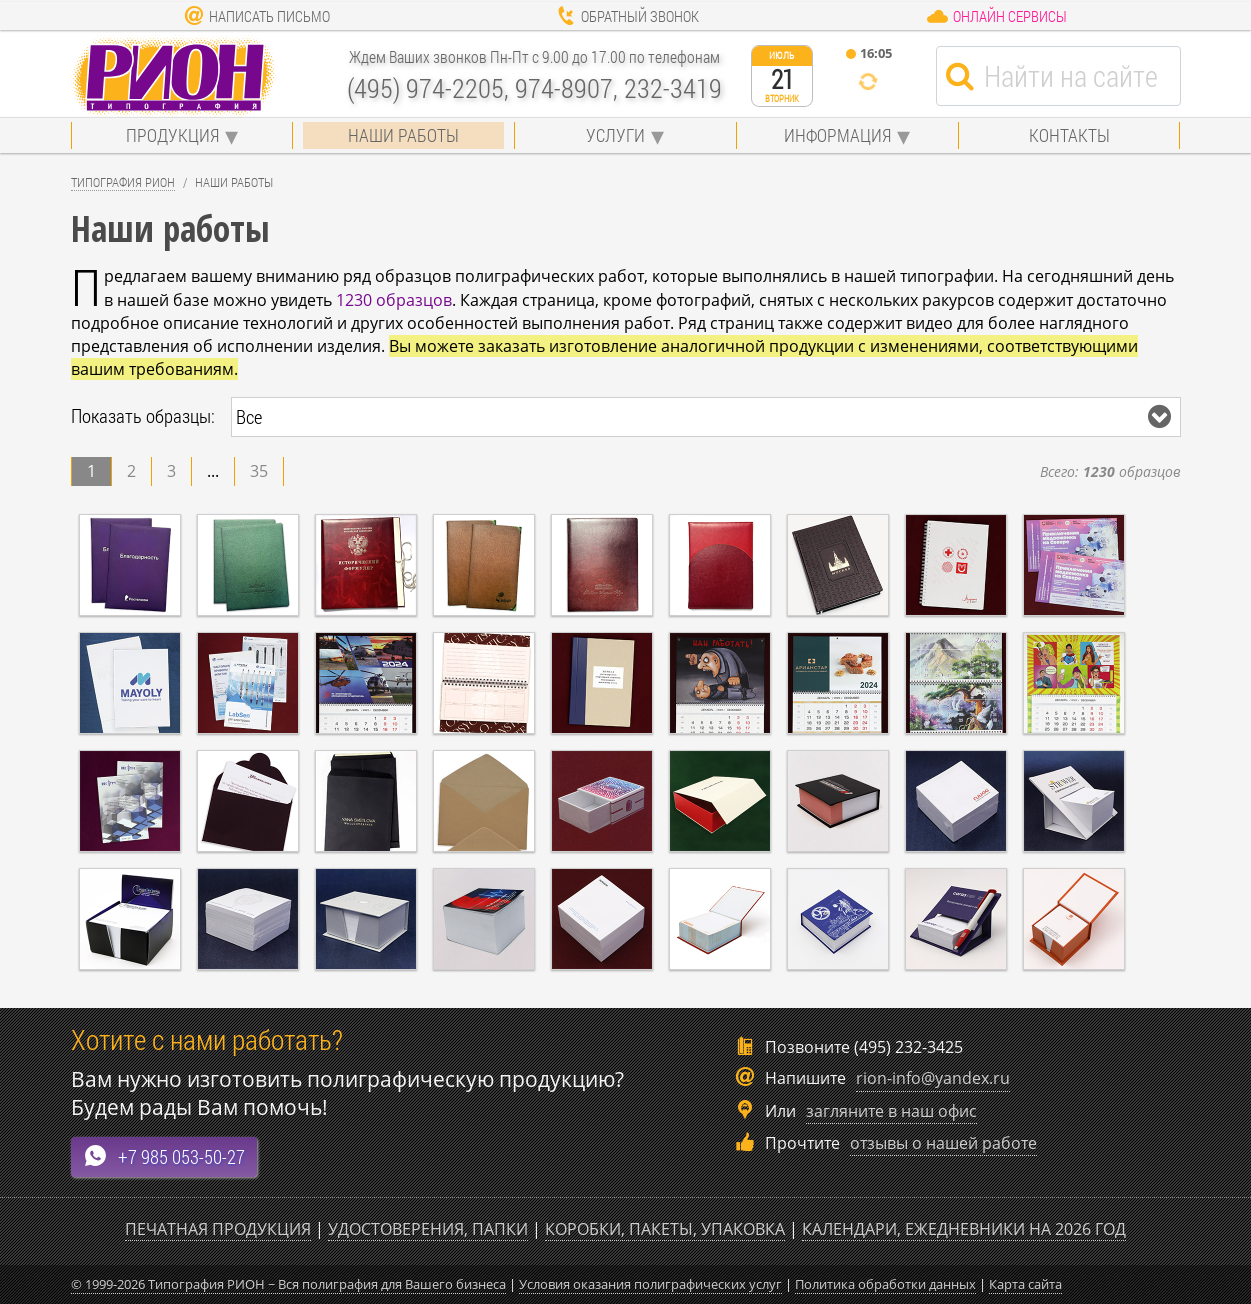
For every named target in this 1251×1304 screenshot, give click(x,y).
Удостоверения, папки (428, 1229)
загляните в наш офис (891, 1111)
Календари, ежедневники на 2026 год (964, 1229)
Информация (837, 135)
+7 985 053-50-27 (164, 1156)
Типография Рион (123, 182)
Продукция (172, 135)
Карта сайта (1025, 1284)
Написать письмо (257, 16)
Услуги (615, 135)
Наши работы (403, 135)
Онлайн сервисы (996, 16)
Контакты (1069, 135)
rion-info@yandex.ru (933, 1078)
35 (259, 471)
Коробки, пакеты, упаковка (665, 1229)
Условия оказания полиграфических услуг (650, 1284)
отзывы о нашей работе (943, 1143)
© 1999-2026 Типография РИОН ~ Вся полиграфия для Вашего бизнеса (288, 1284)
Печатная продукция (218, 1229)
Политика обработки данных (885, 1284)
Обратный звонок (627, 16)
